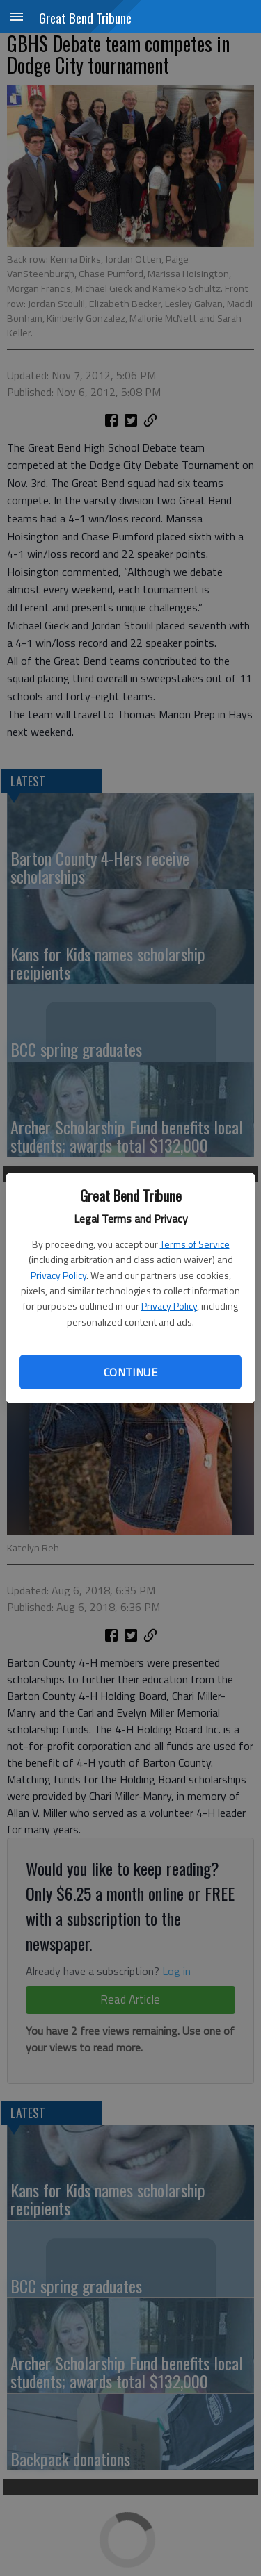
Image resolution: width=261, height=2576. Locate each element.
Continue (130, 1372)
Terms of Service (195, 1244)
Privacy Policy (58, 1275)
